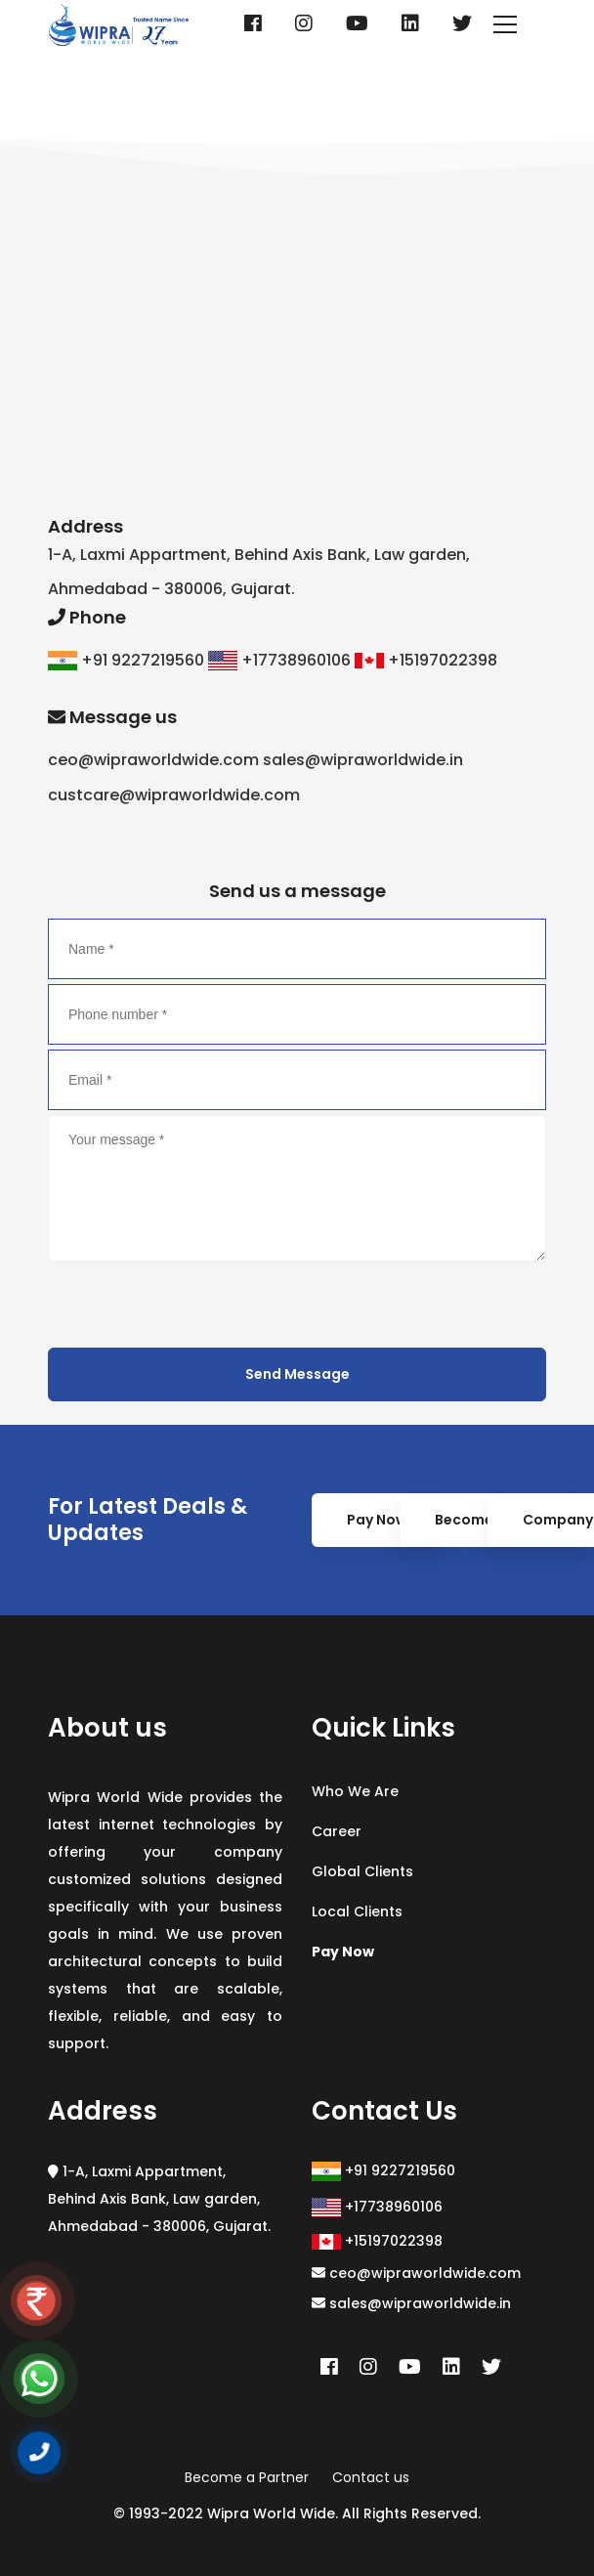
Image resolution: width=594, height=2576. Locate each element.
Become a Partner (247, 2477)
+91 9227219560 (383, 2171)
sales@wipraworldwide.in (411, 2303)
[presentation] (196, 1305)
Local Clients (357, 1911)
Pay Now (377, 1519)
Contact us (370, 2477)
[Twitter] (462, 23)
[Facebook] (253, 23)
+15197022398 (377, 2241)
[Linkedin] (410, 23)
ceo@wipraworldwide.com (416, 2273)
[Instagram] (303, 23)
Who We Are (355, 1791)
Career (336, 1831)
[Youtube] (357, 23)
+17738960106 (377, 2207)
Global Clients (362, 1871)
